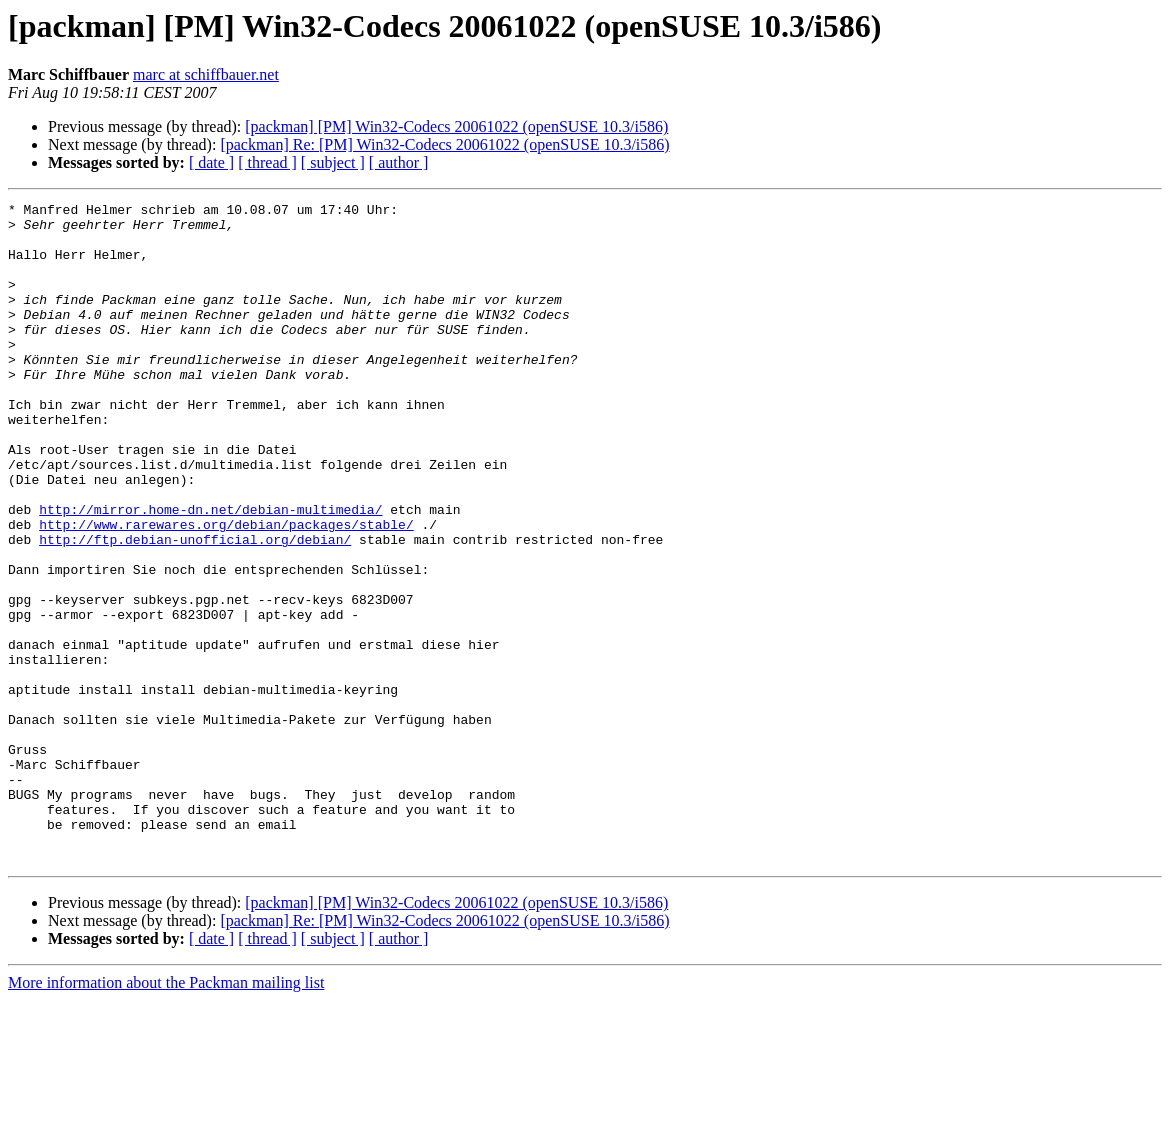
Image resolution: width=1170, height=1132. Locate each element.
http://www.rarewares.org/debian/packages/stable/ (226, 590)
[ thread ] (267, 162)
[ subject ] (333, 162)
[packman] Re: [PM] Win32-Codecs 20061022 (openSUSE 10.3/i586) (444, 144)
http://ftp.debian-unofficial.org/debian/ (195, 608)
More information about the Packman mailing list (166, 1114)
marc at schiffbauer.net (206, 74)
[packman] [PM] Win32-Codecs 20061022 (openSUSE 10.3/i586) (456, 126)
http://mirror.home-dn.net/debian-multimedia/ (210, 572)
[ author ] (399, 162)
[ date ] (211, 162)
